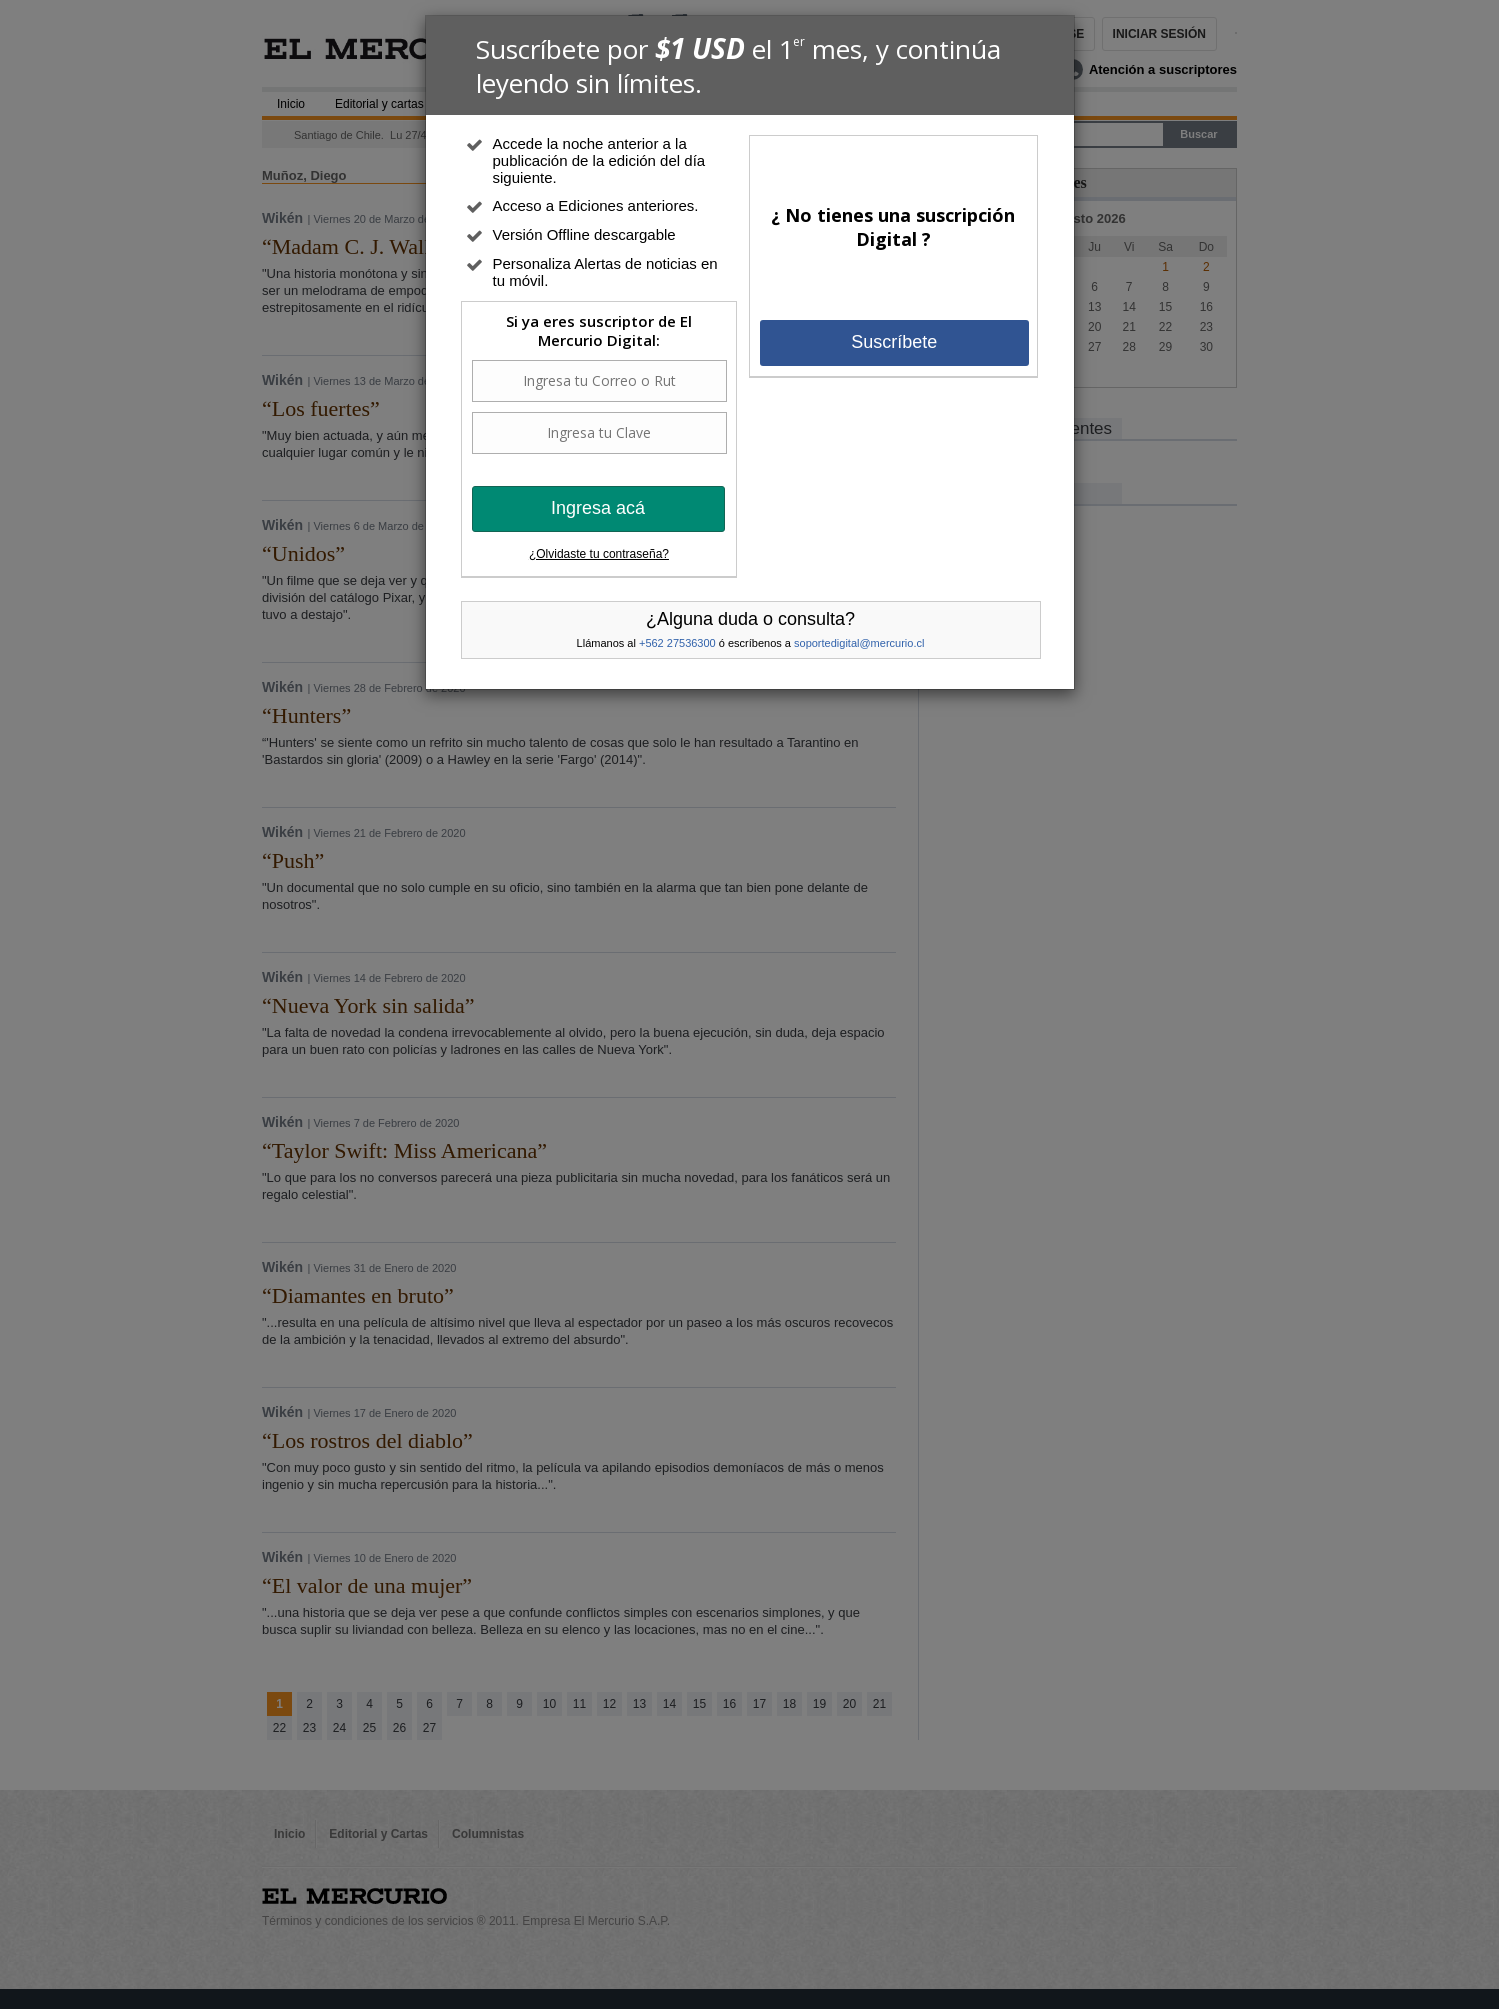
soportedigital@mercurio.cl (859, 643)
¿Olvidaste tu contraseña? (599, 554)
